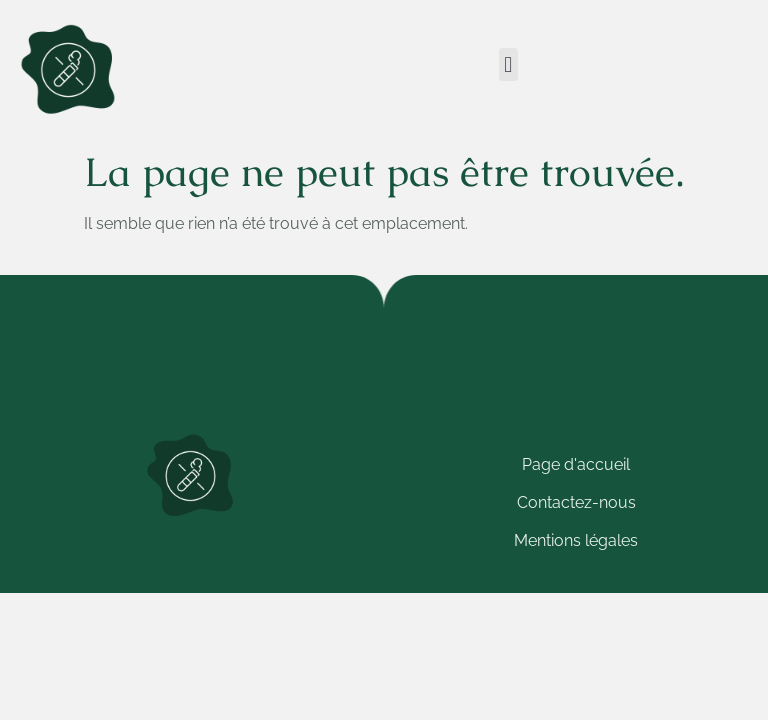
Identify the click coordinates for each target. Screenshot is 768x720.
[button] (508, 64)
